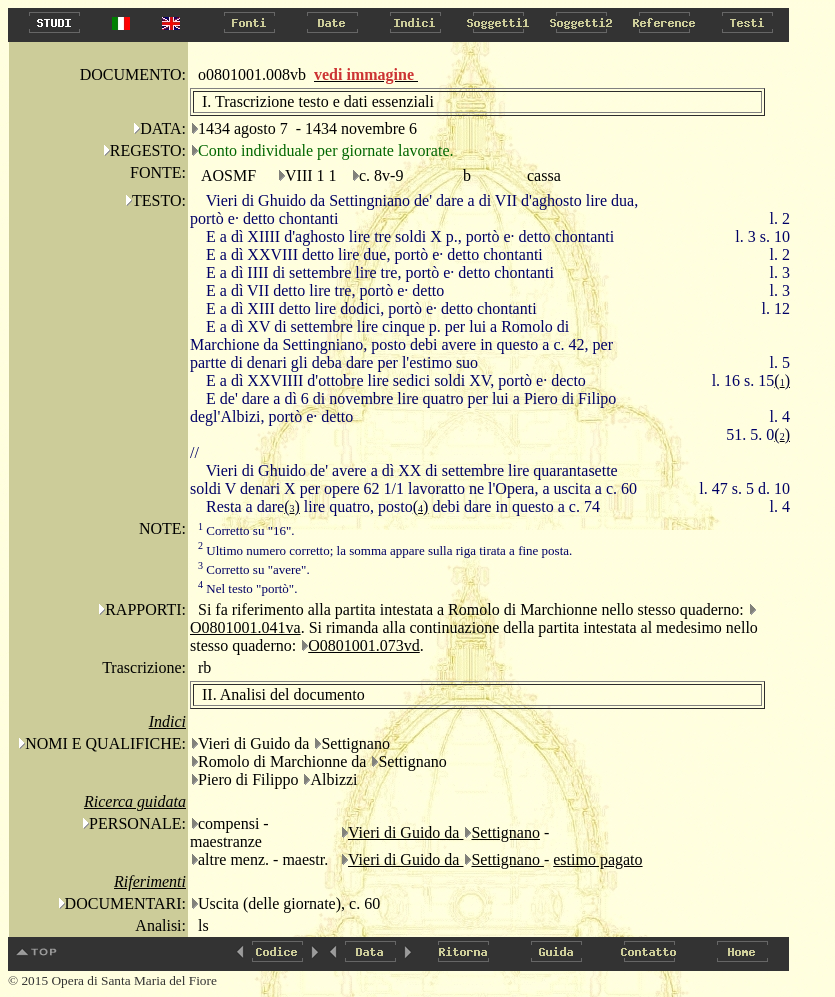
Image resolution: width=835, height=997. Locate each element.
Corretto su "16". (246, 530)
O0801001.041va (245, 627)
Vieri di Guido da (405, 832)
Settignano (505, 832)
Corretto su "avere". (254, 569)
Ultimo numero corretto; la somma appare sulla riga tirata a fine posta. (385, 550)
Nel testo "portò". (247, 588)
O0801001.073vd (364, 645)
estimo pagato (597, 859)
